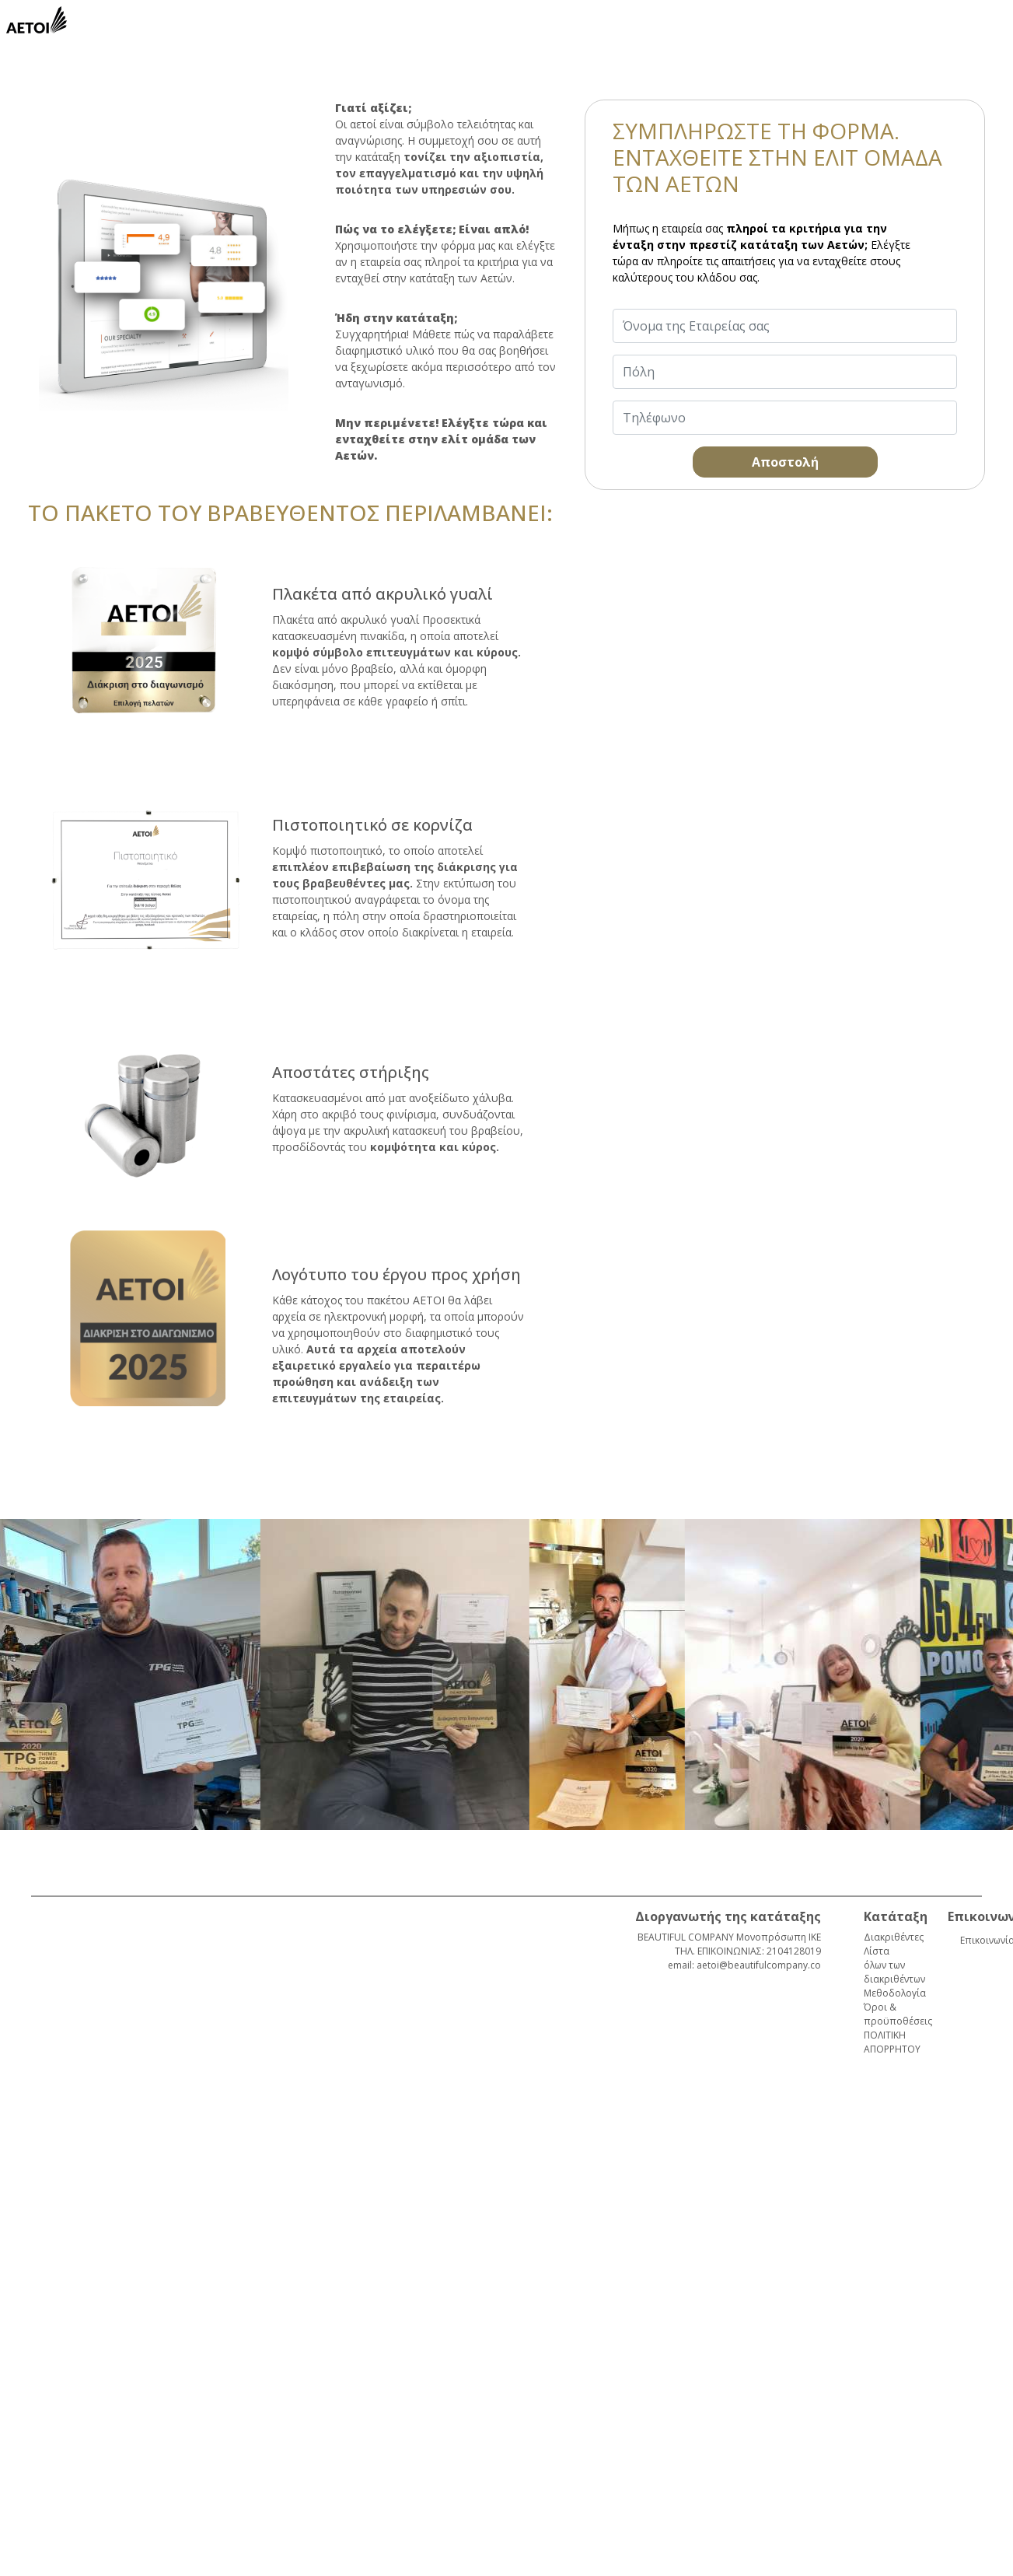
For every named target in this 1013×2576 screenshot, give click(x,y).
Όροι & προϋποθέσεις (898, 2014)
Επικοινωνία (975, 1940)
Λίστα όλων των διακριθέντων (894, 1965)
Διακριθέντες (894, 1937)
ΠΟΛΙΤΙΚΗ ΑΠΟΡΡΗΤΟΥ (892, 2042)
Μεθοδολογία (895, 1993)
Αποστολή (785, 462)
